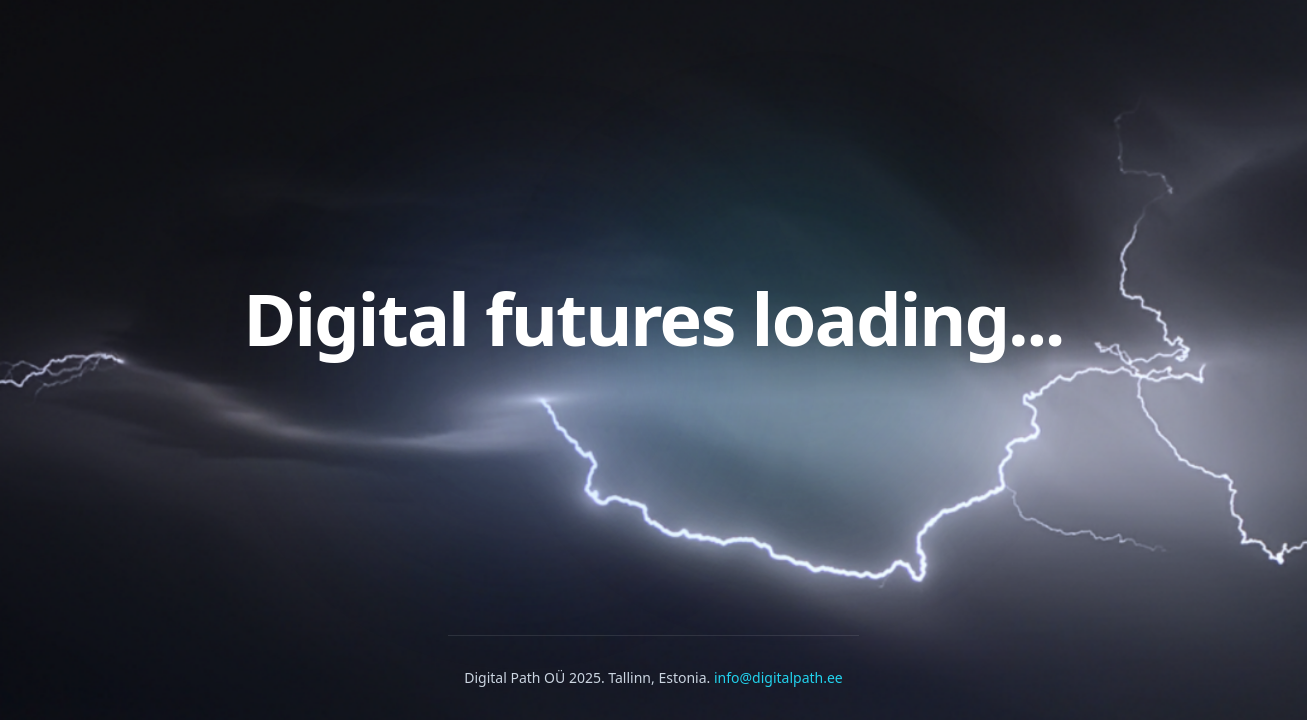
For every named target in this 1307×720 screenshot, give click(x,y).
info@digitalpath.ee (778, 677)
